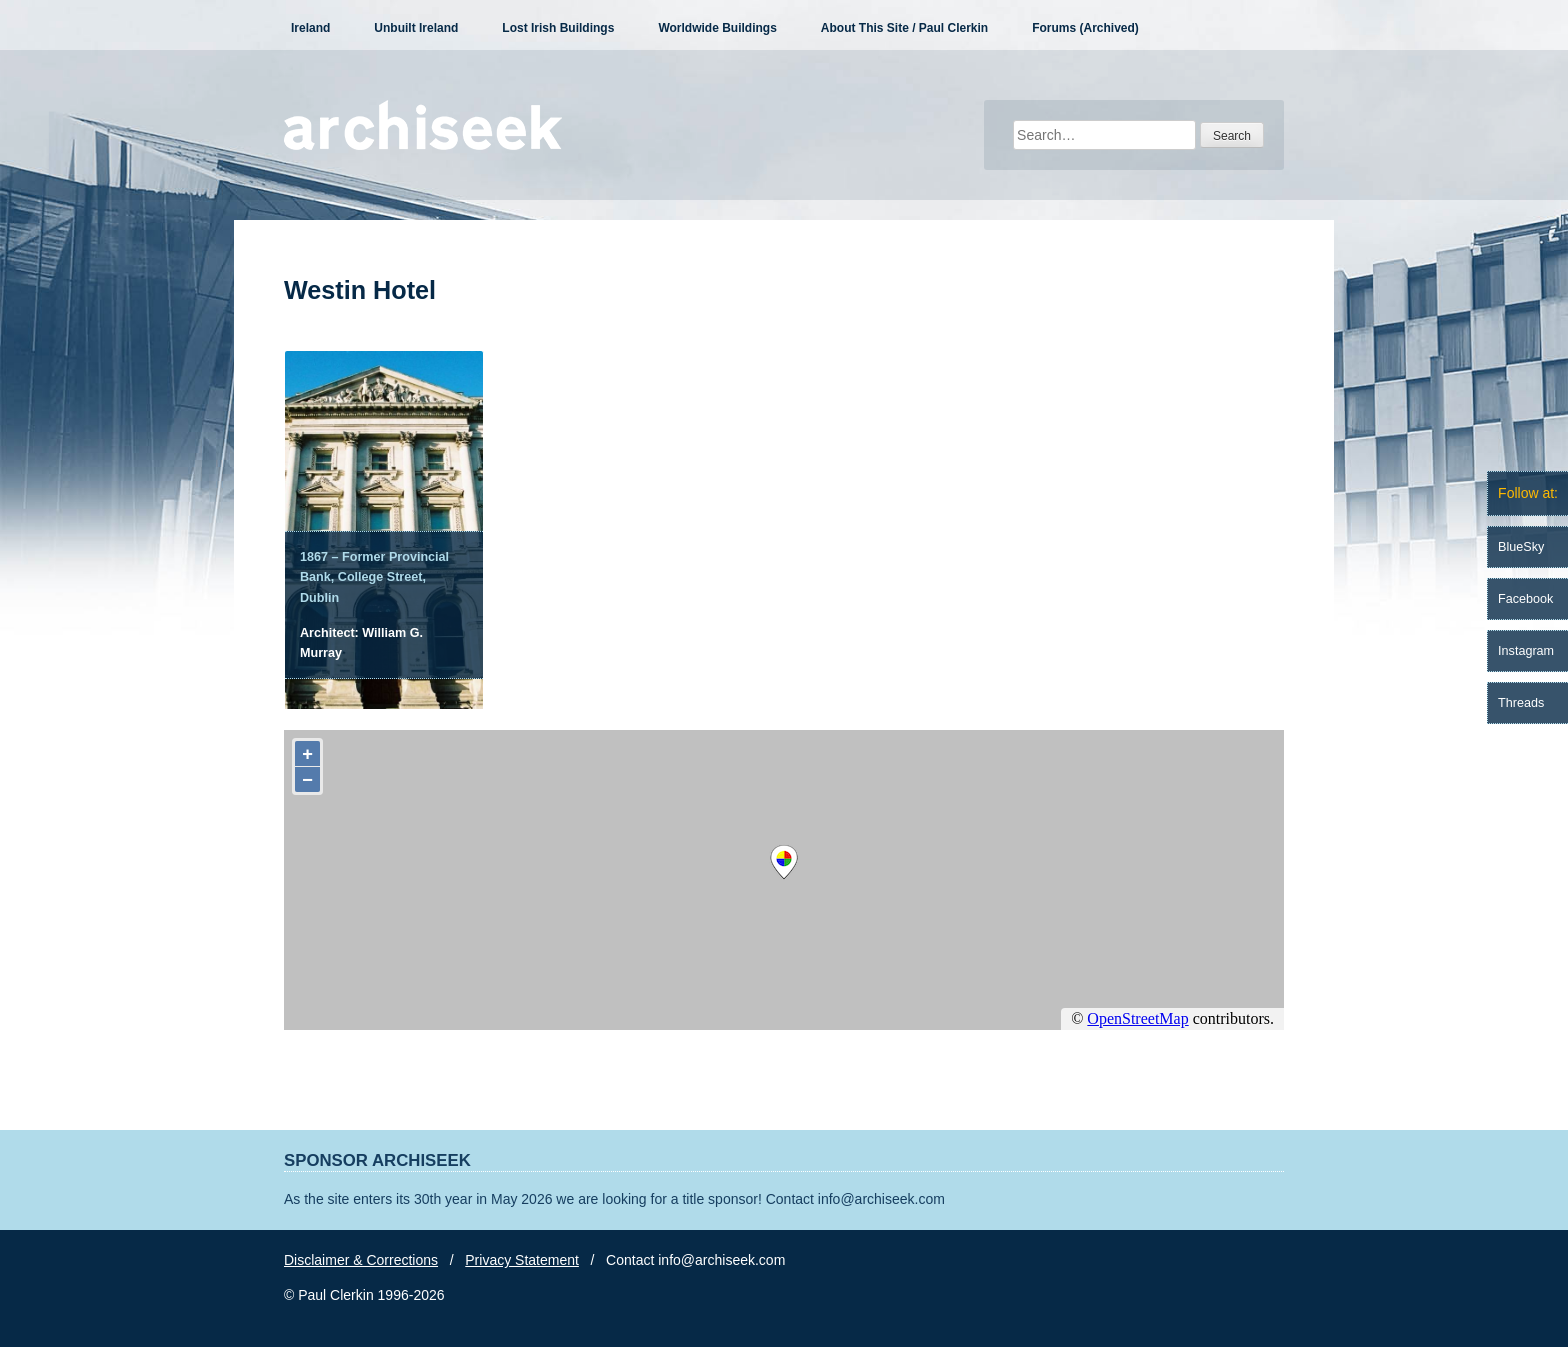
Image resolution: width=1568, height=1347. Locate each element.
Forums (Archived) (1085, 28)
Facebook (1525, 599)
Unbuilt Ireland (416, 28)
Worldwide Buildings (717, 28)
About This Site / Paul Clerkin (904, 28)
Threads (1521, 703)
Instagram (1526, 651)
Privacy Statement (522, 1260)
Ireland (310, 28)
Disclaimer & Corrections (361, 1260)
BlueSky (1521, 547)
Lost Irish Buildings (558, 28)
